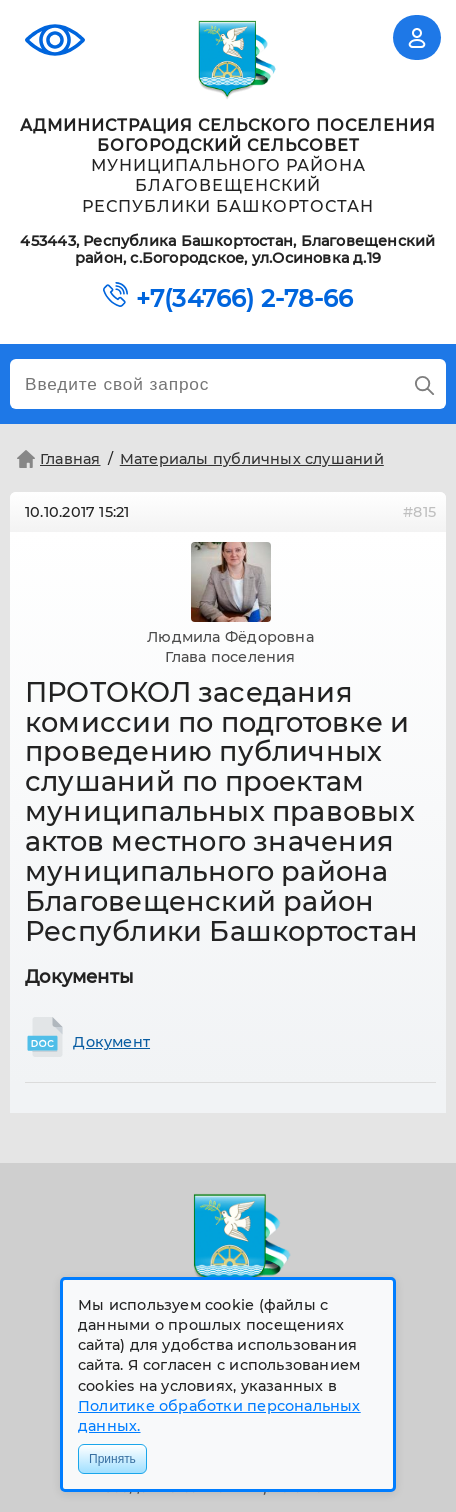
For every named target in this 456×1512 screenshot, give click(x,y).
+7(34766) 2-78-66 (245, 299)
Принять (112, 1459)
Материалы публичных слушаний (252, 459)
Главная (56, 459)
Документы (79, 977)
